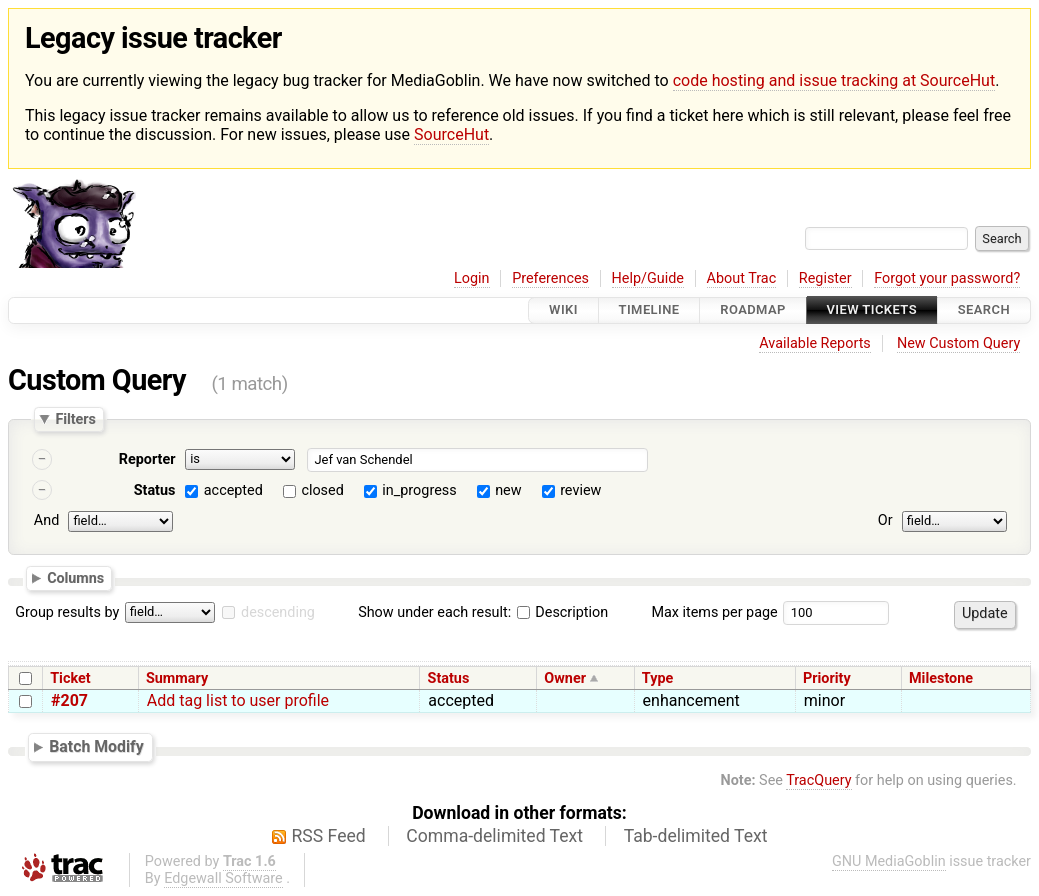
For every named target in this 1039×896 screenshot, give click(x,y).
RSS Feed (329, 836)
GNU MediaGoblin (889, 861)
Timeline (649, 310)
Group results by (67, 612)
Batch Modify (96, 746)
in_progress (419, 490)
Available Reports (815, 343)
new (508, 490)
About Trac (742, 278)
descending (278, 612)
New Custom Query (958, 343)
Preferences (550, 278)
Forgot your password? (947, 278)
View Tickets (872, 310)
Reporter (147, 459)
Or (885, 520)
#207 (69, 700)
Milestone (941, 678)
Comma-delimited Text (494, 836)
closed (322, 490)
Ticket (70, 678)
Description (562, 612)
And (46, 520)
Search (984, 310)
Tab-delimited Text (696, 836)
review (580, 490)
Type (657, 678)
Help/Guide (648, 278)
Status (155, 490)
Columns (75, 578)
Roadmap (753, 310)
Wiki (563, 310)
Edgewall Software (223, 878)
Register (825, 278)
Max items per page (714, 612)
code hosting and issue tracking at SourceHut (834, 80)
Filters (75, 419)
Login (472, 278)
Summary (177, 678)
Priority (827, 678)
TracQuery (818, 780)
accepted (233, 490)
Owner (565, 678)
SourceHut (451, 134)
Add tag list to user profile (238, 700)
